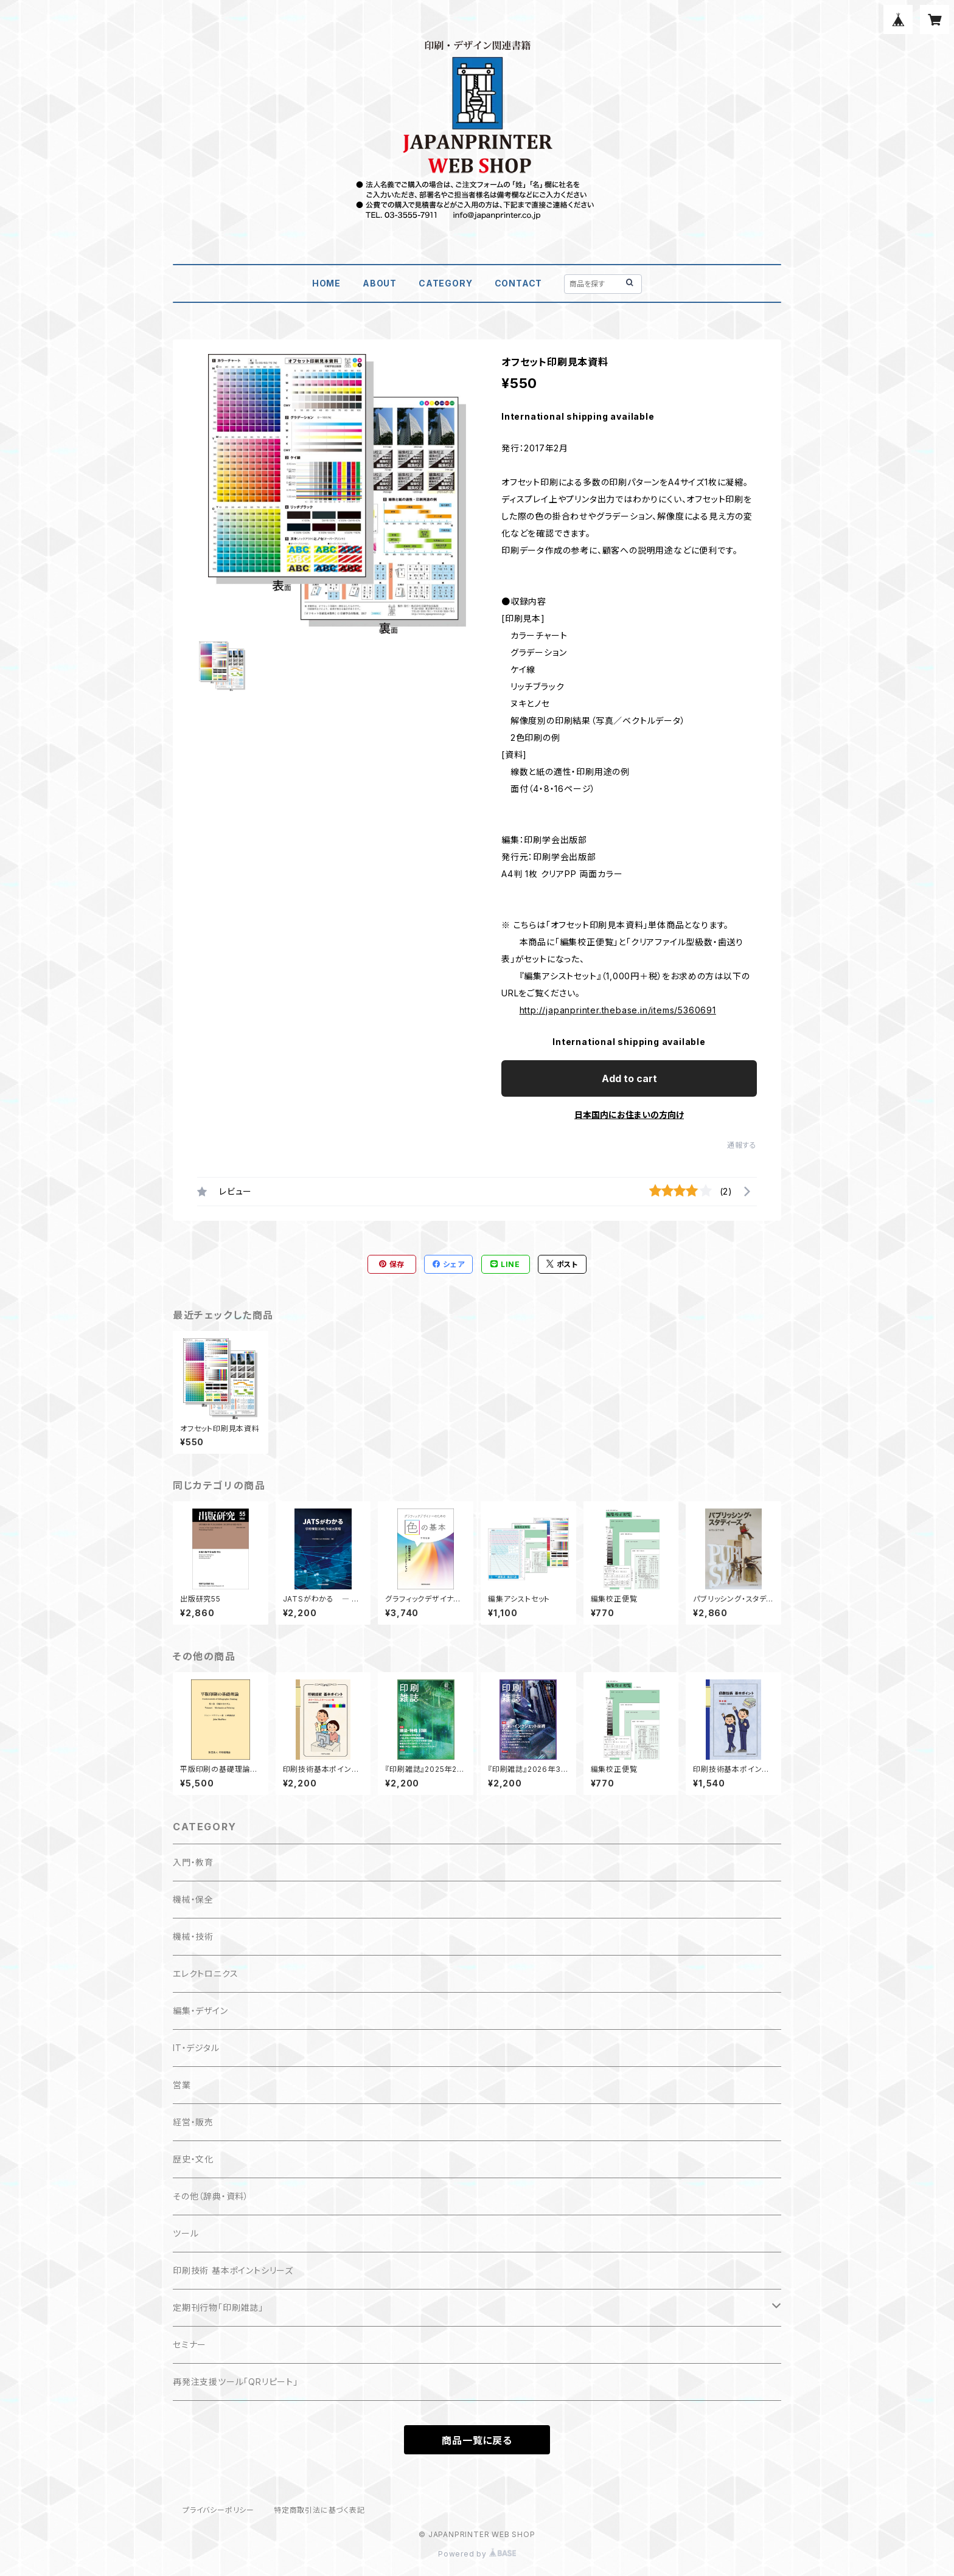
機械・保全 (193, 1899)
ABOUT (380, 283)
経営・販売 (193, 2122)
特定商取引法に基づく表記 (319, 2510)
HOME (326, 283)
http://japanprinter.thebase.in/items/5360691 (618, 1010)
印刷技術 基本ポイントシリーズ (233, 2270)
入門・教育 (193, 1862)
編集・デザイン (200, 2010)
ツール (185, 2233)
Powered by (477, 2553)
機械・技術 (193, 1936)
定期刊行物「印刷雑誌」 (218, 2307)
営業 (182, 2085)
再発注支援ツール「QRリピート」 (235, 2381)
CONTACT (519, 283)
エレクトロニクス (205, 1973)
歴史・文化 (193, 2159)
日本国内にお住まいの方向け (629, 1114)
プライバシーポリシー (218, 2510)
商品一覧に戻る (477, 2440)
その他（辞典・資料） (211, 2196)
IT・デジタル (196, 2048)
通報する (742, 1145)
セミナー (189, 2344)
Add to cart (629, 1078)
